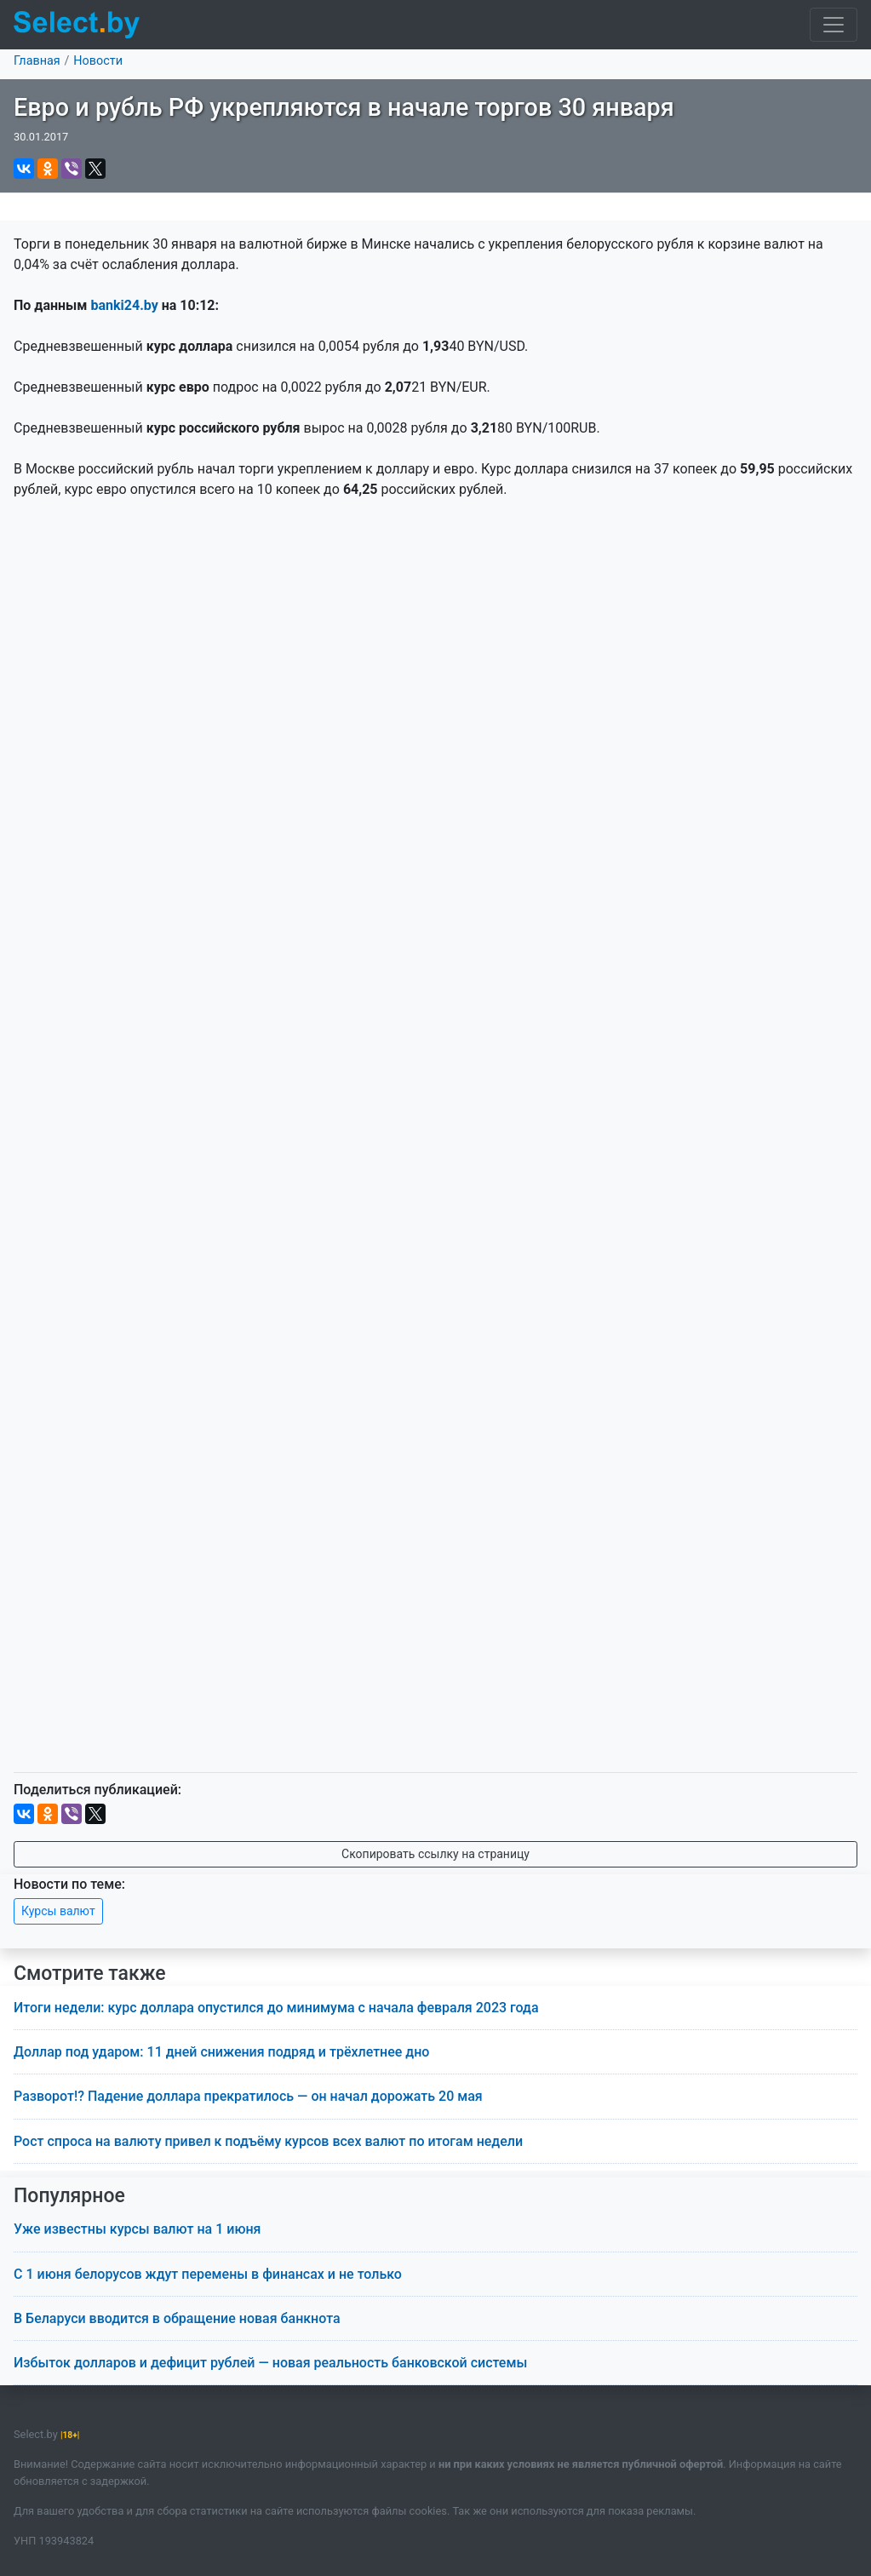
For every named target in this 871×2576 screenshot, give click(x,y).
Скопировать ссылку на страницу (435, 1854)
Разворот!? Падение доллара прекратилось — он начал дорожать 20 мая (248, 2096)
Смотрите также (90, 1973)
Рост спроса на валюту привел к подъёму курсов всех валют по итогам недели (268, 2141)
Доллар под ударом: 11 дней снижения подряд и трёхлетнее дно (221, 2052)
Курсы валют (58, 1911)
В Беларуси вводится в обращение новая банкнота (177, 2318)
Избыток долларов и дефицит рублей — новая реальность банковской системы (270, 2363)
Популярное (69, 2195)
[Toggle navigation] (833, 25)
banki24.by (124, 305)
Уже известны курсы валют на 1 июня (137, 2229)
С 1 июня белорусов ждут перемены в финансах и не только (208, 2274)
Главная (37, 61)
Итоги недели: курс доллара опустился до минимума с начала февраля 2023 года (276, 2007)
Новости (98, 61)
